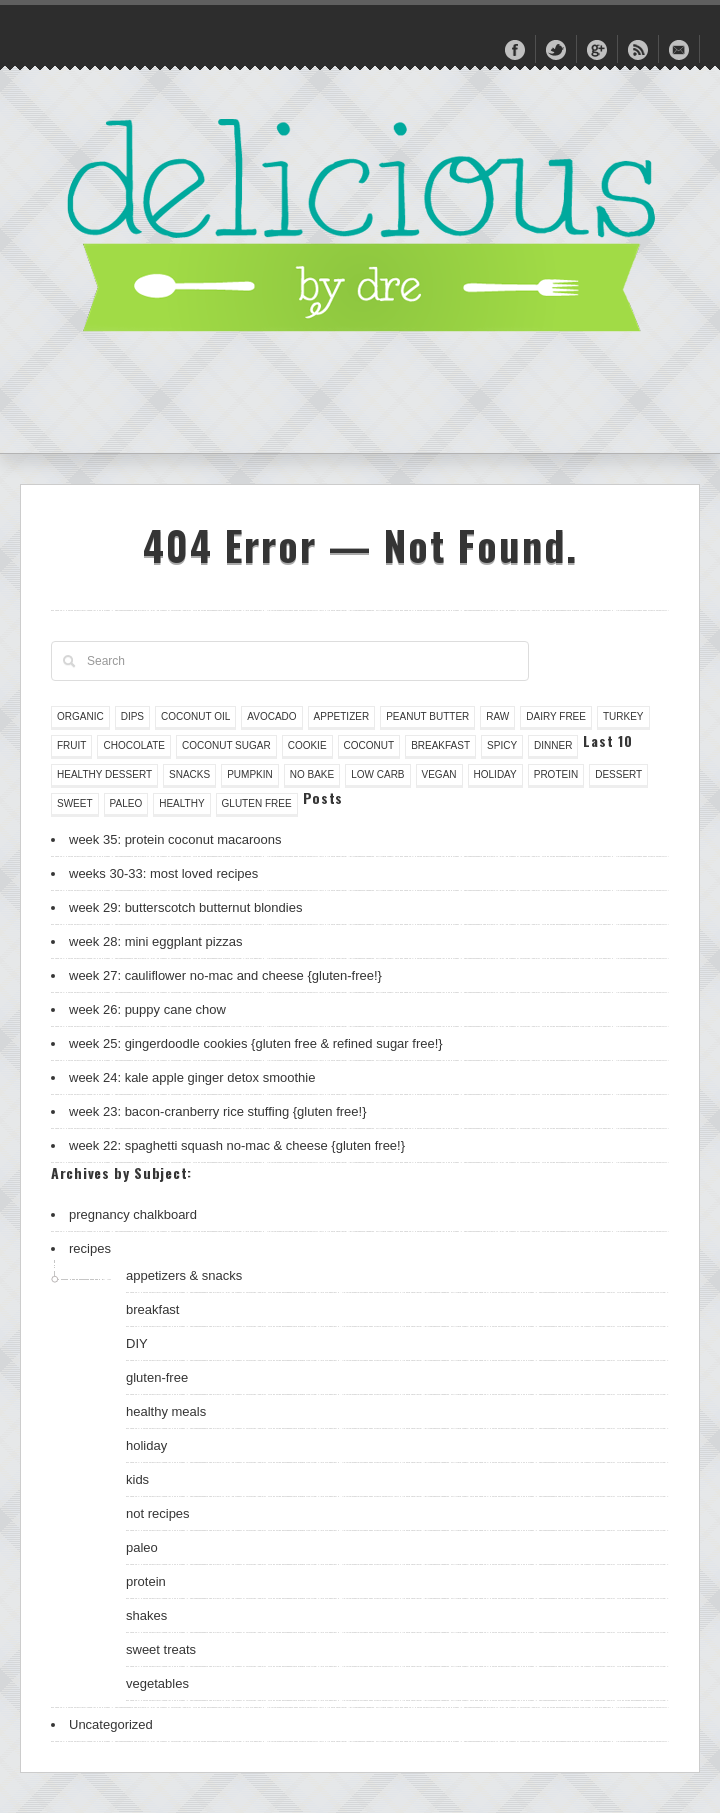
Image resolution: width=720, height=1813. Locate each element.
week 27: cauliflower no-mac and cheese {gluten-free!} (225, 975)
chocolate (134, 745)
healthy (181, 803)
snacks (189, 774)
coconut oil (195, 716)
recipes (90, 1248)
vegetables (157, 1683)
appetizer (342, 716)
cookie (307, 745)
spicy (502, 745)
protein (556, 774)
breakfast (440, 745)
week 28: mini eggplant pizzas (155, 941)
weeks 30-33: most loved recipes (163, 873)
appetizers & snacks (184, 1275)
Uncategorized (111, 1724)
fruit (71, 745)
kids (137, 1479)
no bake (312, 774)
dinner (553, 745)
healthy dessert (104, 774)
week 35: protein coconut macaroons (175, 839)
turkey (623, 716)
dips (132, 716)
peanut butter (427, 716)
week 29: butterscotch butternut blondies (185, 907)
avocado (271, 716)
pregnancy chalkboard (133, 1214)
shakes (146, 1615)
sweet (75, 803)
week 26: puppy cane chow (147, 1009)
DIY (137, 1343)
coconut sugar (226, 745)
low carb (377, 774)
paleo (126, 803)
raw (497, 716)
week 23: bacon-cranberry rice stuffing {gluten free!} (218, 1111)
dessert (618, 774)
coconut (369, 745)
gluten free (257, 803)
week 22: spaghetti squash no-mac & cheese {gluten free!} (237, 1145)
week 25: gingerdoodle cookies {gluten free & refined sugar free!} (256, 1043)
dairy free (556, 716)
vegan (439, 774)
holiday (495, 774)
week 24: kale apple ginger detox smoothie (192, 1077)
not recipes (158, 1513)
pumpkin (250, 774)
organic (80, 716)
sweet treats (161, 1649)
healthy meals (166, 1411)
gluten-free (157, 1377)
